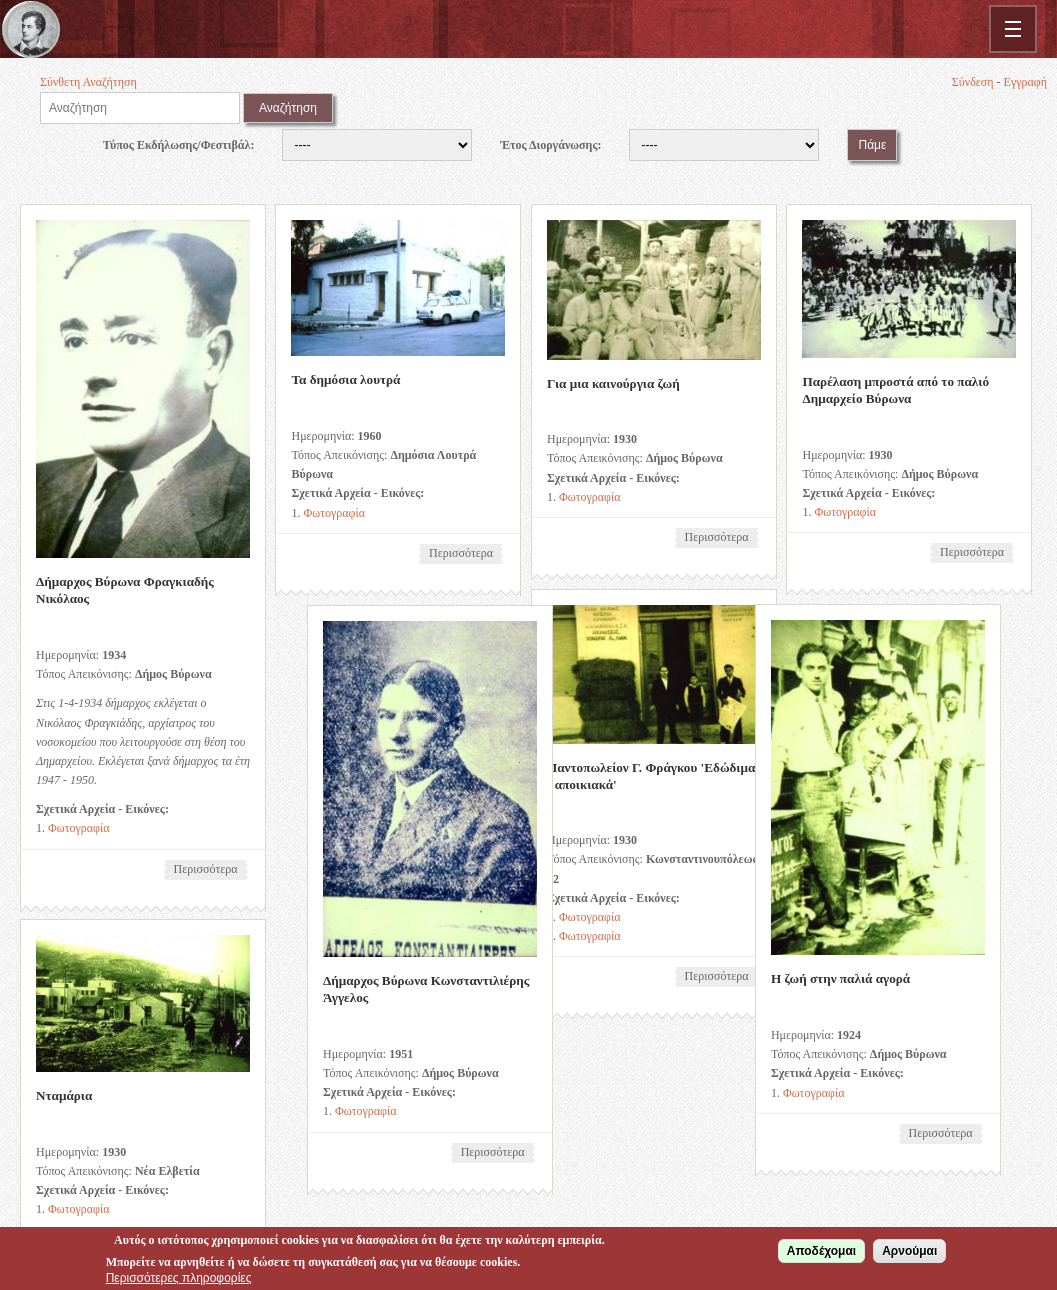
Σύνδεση (973, 82)
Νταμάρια (64, 1093)
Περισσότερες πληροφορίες (179, 1280)
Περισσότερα (211, 871)
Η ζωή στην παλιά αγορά (743, 977)
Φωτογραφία (79, 828)
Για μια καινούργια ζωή (610, 383)
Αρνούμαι (909, 1253)
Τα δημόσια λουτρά (344, 379)
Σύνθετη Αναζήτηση (88, 82)
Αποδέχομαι (821, 1253)
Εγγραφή (1025, 82)
